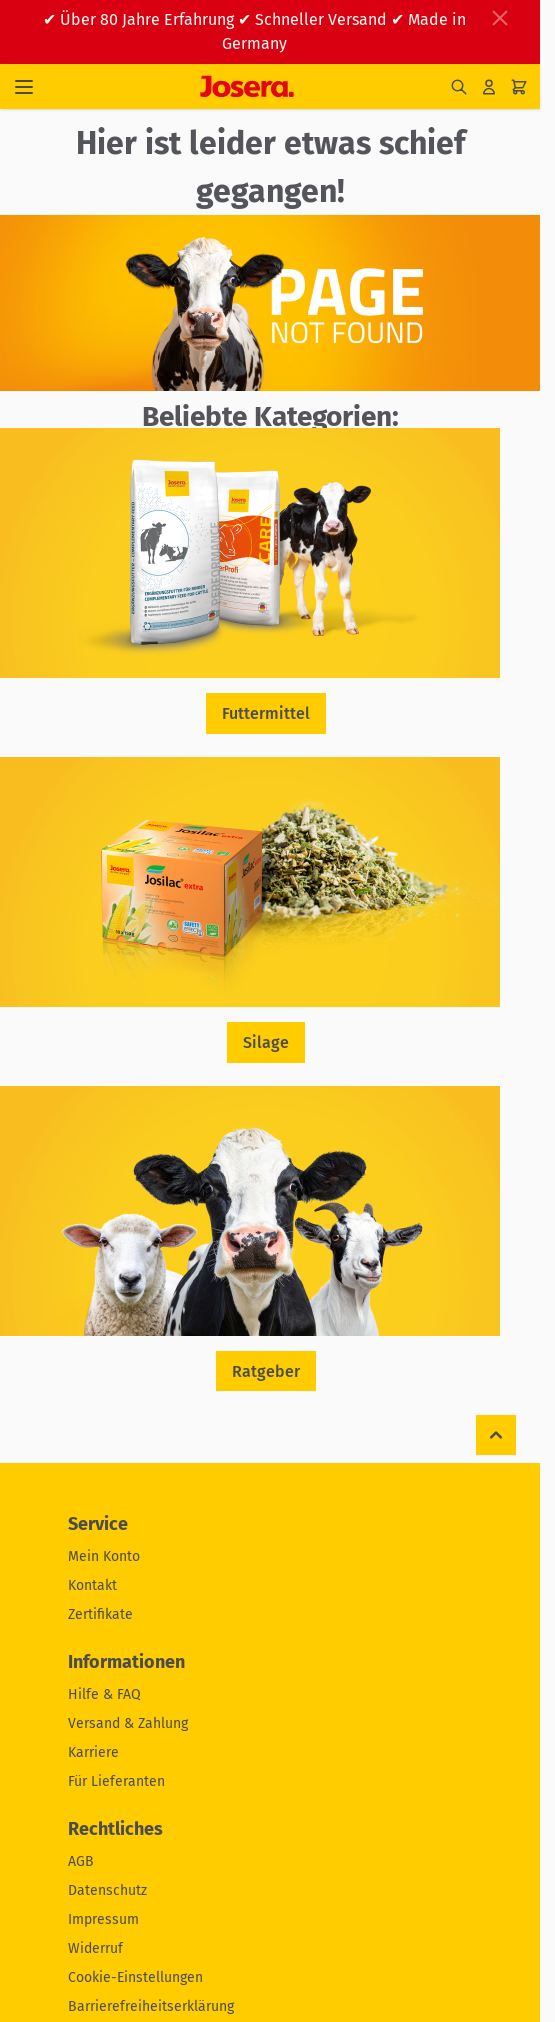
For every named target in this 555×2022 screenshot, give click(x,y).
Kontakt (92, 1585)
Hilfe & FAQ (104, 1694)
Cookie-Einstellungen (135, 1977)
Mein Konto (104, 1556)
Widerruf (95, 1948)
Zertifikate (100, 1614)
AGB (81, 1861)
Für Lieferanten (116, 1781)
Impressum (103, 1919)
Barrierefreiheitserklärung (151, 2006)
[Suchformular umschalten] (459, 87)
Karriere (93, 1752)
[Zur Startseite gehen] (247, 86)
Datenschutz (107, 1890)
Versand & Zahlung (128, 1723)
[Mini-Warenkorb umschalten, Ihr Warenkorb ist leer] (519, 87)
